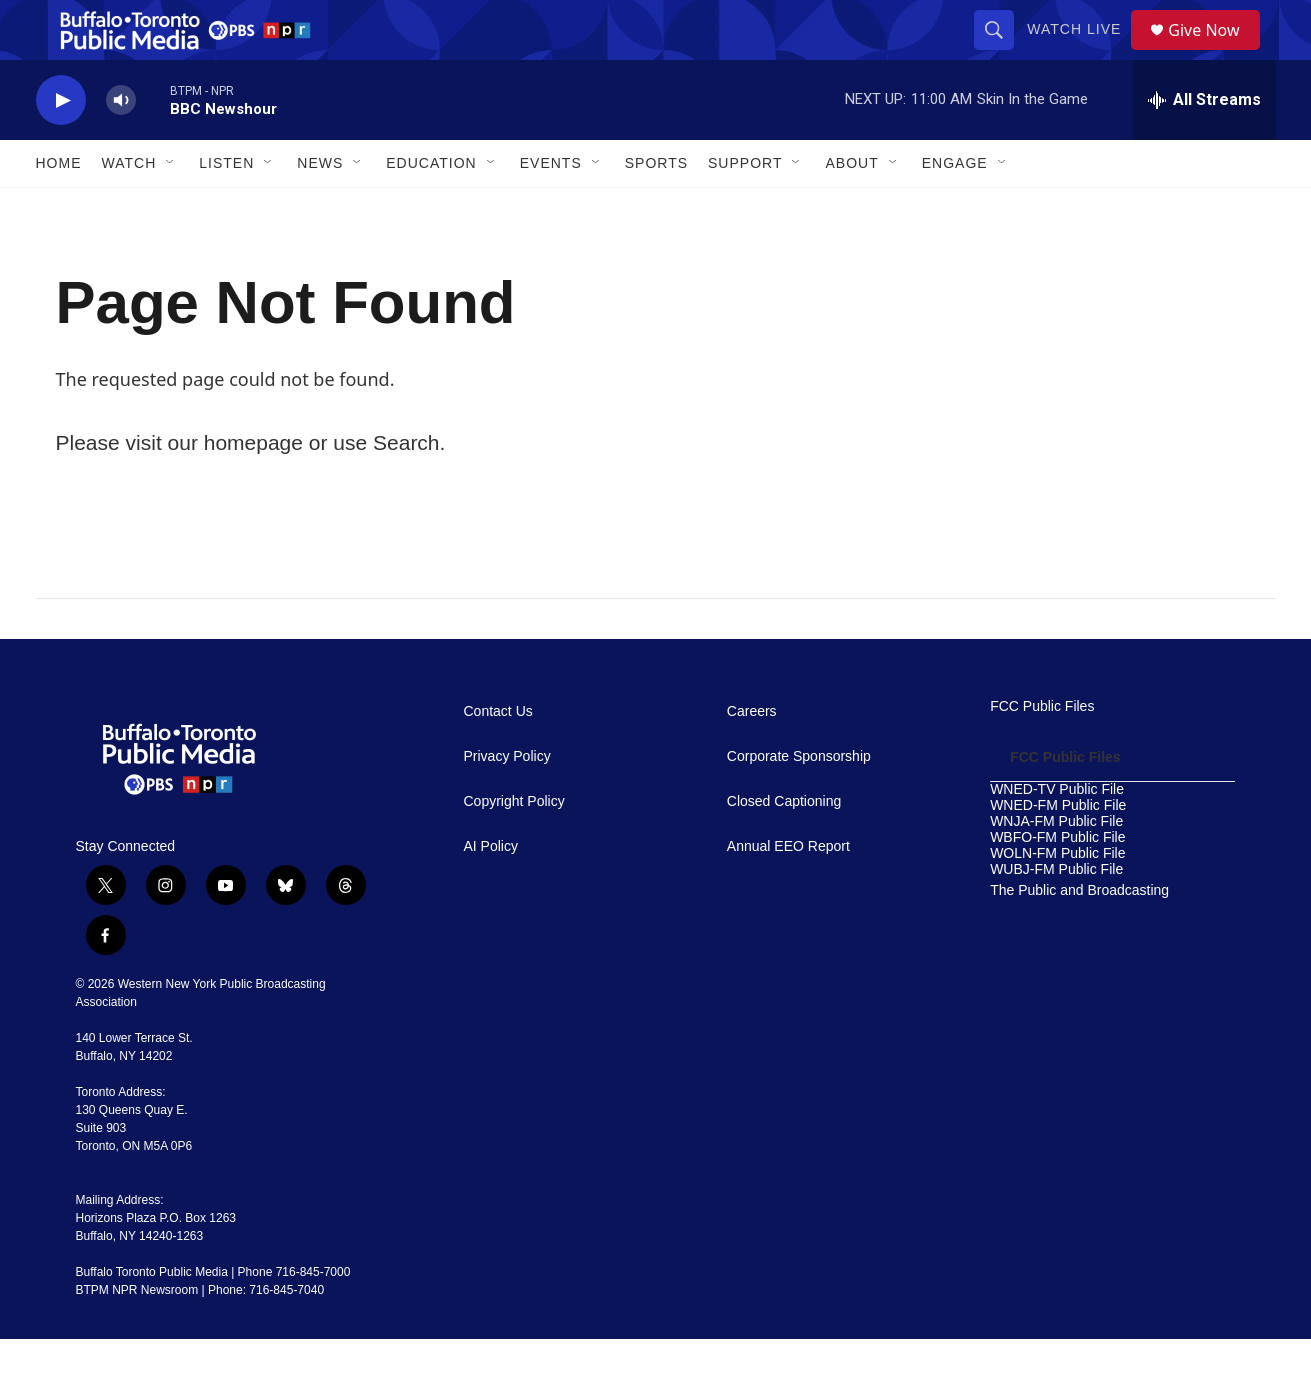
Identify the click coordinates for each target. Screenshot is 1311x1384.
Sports (656, 208)
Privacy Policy (507, 801)
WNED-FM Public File (1058, 850)
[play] (61, 145)
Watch (129, 208)
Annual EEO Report (788, 891)
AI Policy (491, 891)
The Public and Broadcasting (1079, 935)
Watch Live (1081, 52)
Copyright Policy (514, 846)
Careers (752, 756)
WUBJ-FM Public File (1056, 914)
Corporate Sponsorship (799, 801)
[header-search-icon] (1001, 52)
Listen (226, 208)
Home (59, 208)
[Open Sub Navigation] (171, 208)
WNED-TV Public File (1057, 834)
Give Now (1215, 52)
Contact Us (498, 756)
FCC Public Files (1042, 751)
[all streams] (1204, 145)
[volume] (121, 145)
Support (745, 208)
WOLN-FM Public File (1057, 898)
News (320, 208)
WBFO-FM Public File (1057, 882)
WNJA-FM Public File (1056, 866)
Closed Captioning (784, 846)
